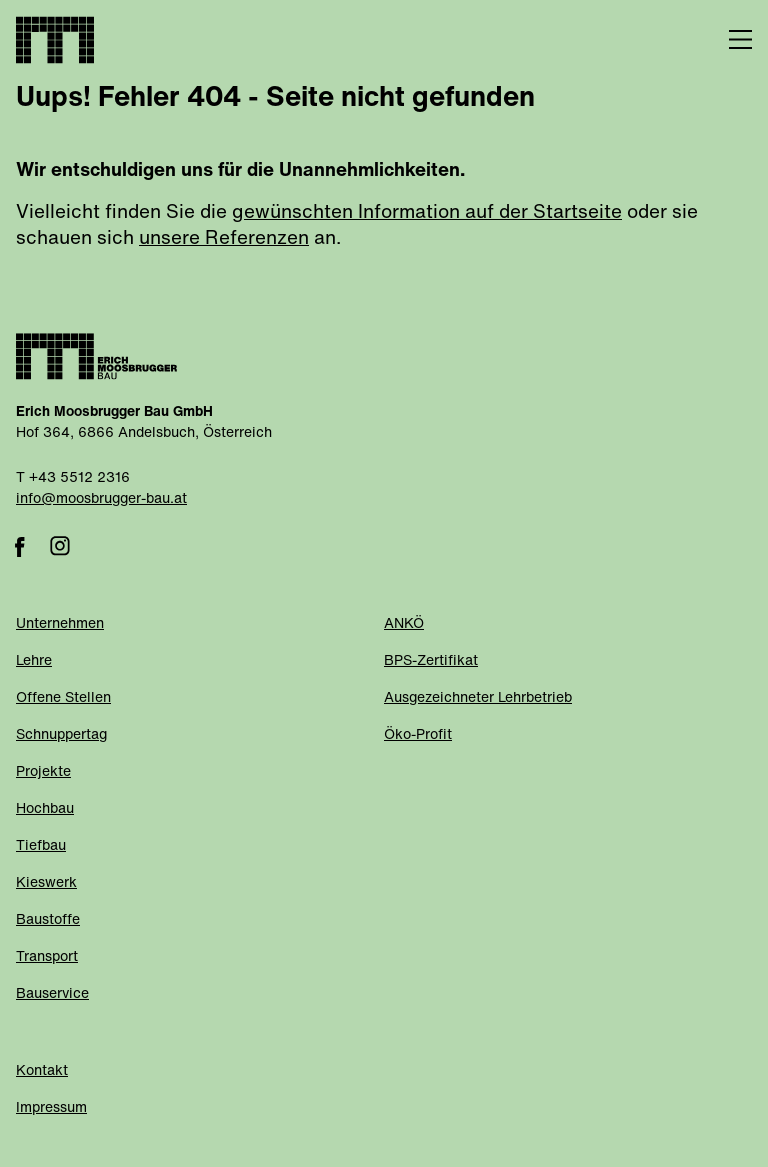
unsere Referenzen (224, 239)
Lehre (34, 661)
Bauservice (52, 994)
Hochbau (45, 809)
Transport (47, 957)
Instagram (60, 546)
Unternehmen (60, 624)
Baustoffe (48, 920)
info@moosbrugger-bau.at (101, 499)
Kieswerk (46, 883)
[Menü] (728, 40)
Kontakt (42, 1071)
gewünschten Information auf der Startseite (427, 213)
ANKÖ (404, 624)
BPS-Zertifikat (431, 661)
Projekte (43, 772)
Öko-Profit (418, 735)
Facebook (20, 546)
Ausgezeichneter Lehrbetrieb (478, 698)
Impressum (51, 1108)
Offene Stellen (63, 698)
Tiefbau (41, 846)
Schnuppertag (61, 735)
